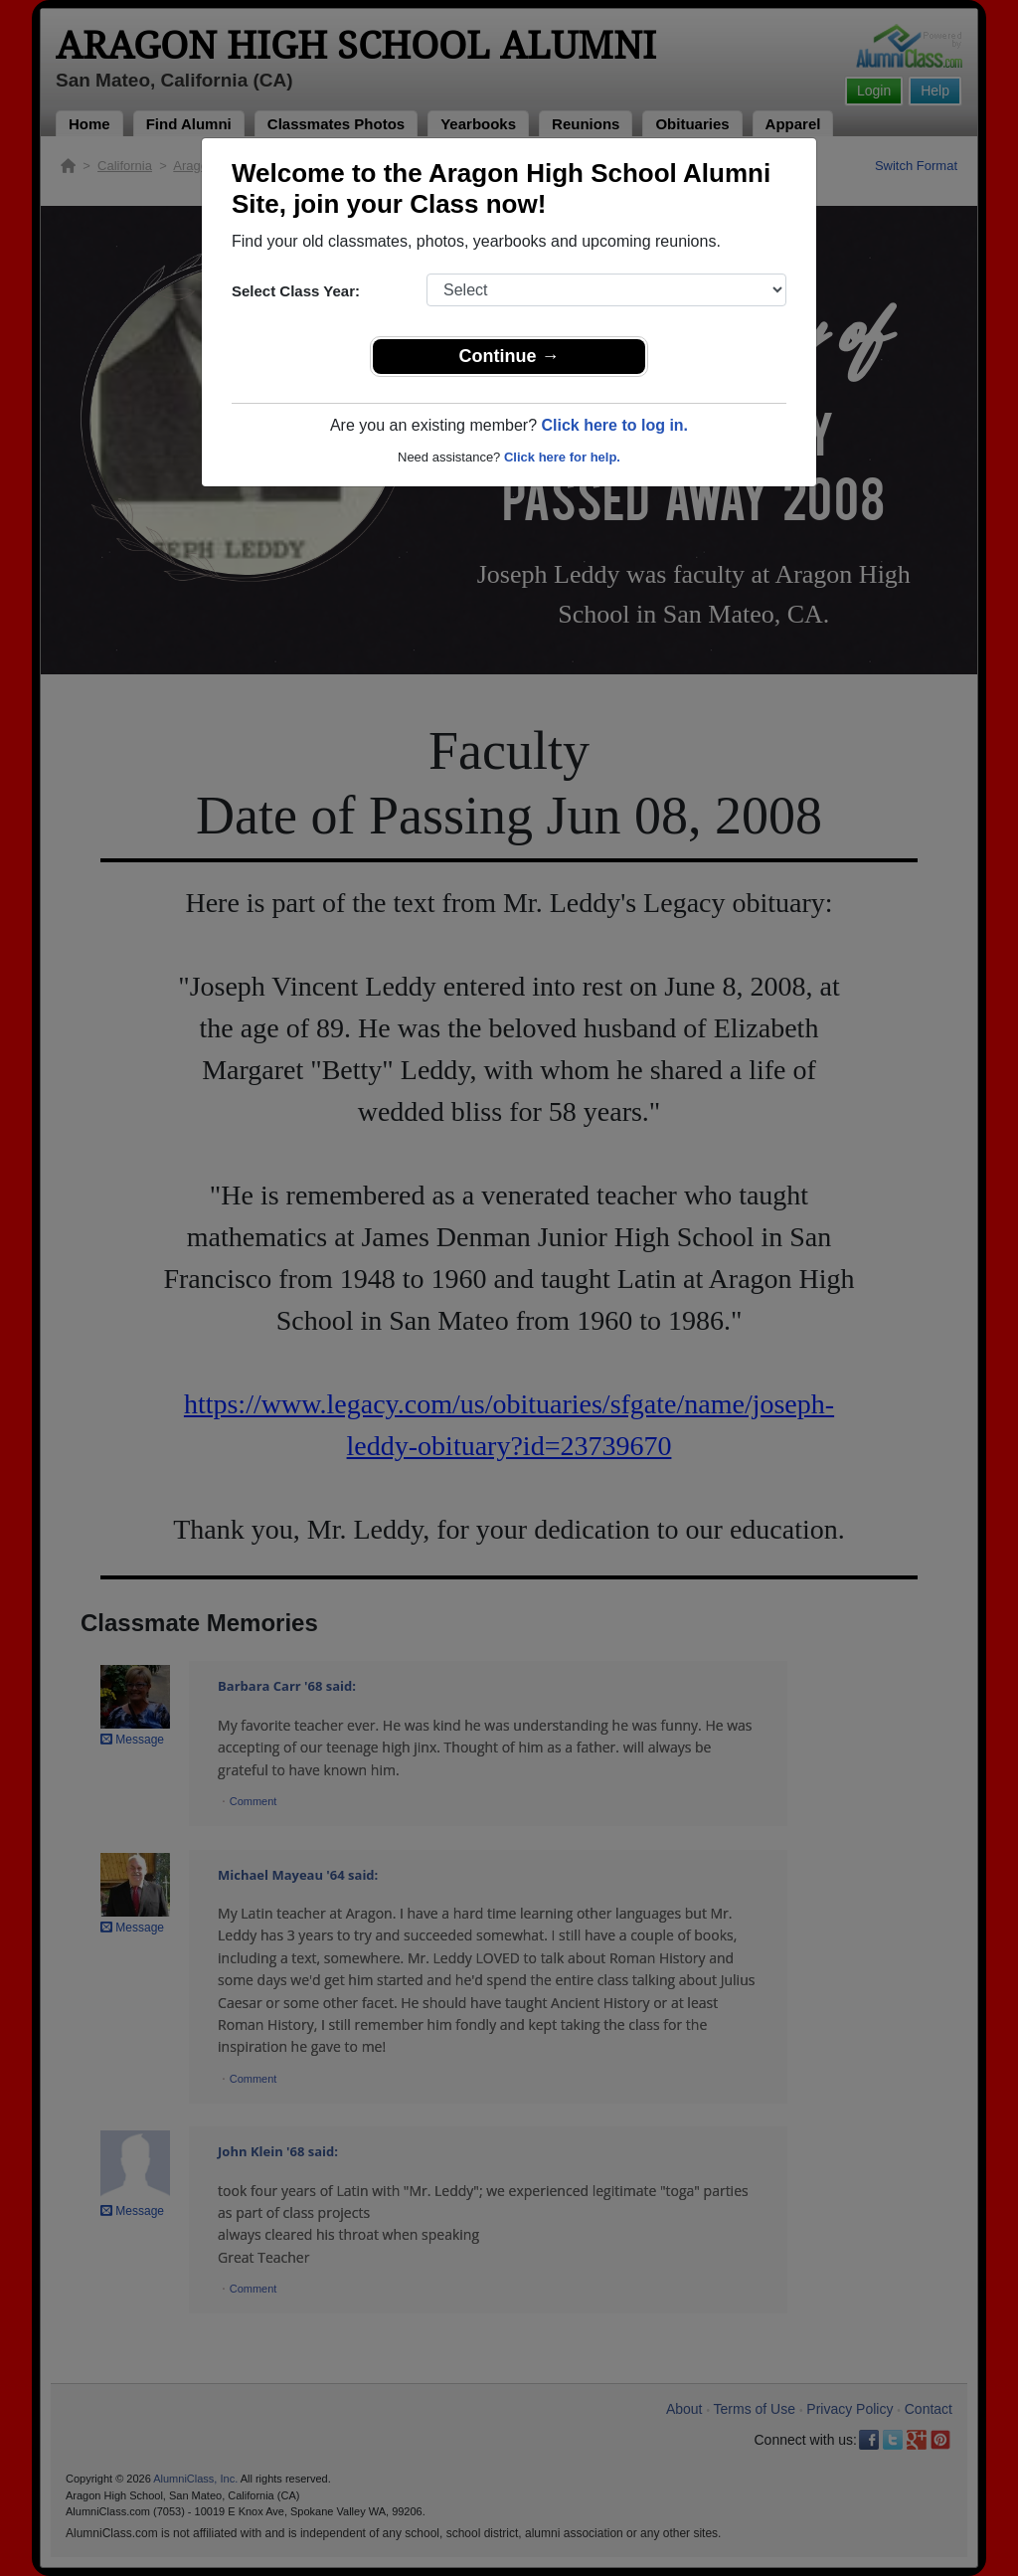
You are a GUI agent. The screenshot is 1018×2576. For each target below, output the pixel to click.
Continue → (509, 356)
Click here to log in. (614, 425)
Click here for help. (562, 457)
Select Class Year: (296, 290)
